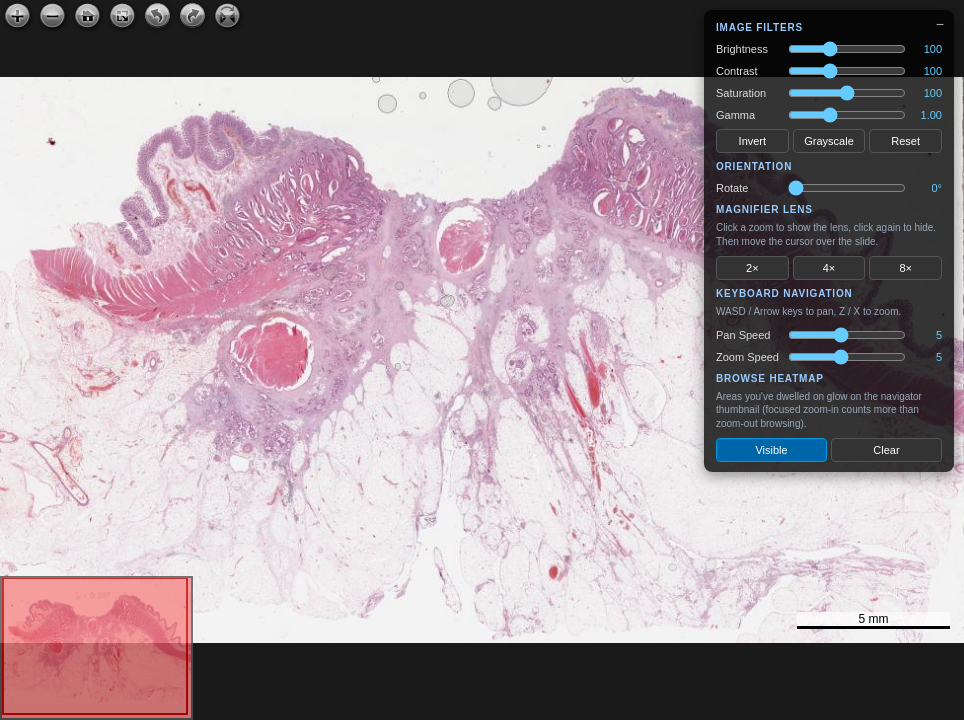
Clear (886, 450)
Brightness (742, 49)
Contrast (737, 71)
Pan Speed (743, 335)
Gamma (735, 115)
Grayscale (829, 141)
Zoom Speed (747, 357)
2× (752, 268)
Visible (771, 450)
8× (905, 268)
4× (829, 268)
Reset (905, 141)
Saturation (741, 93)
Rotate (732, 188)
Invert (753, 141)
